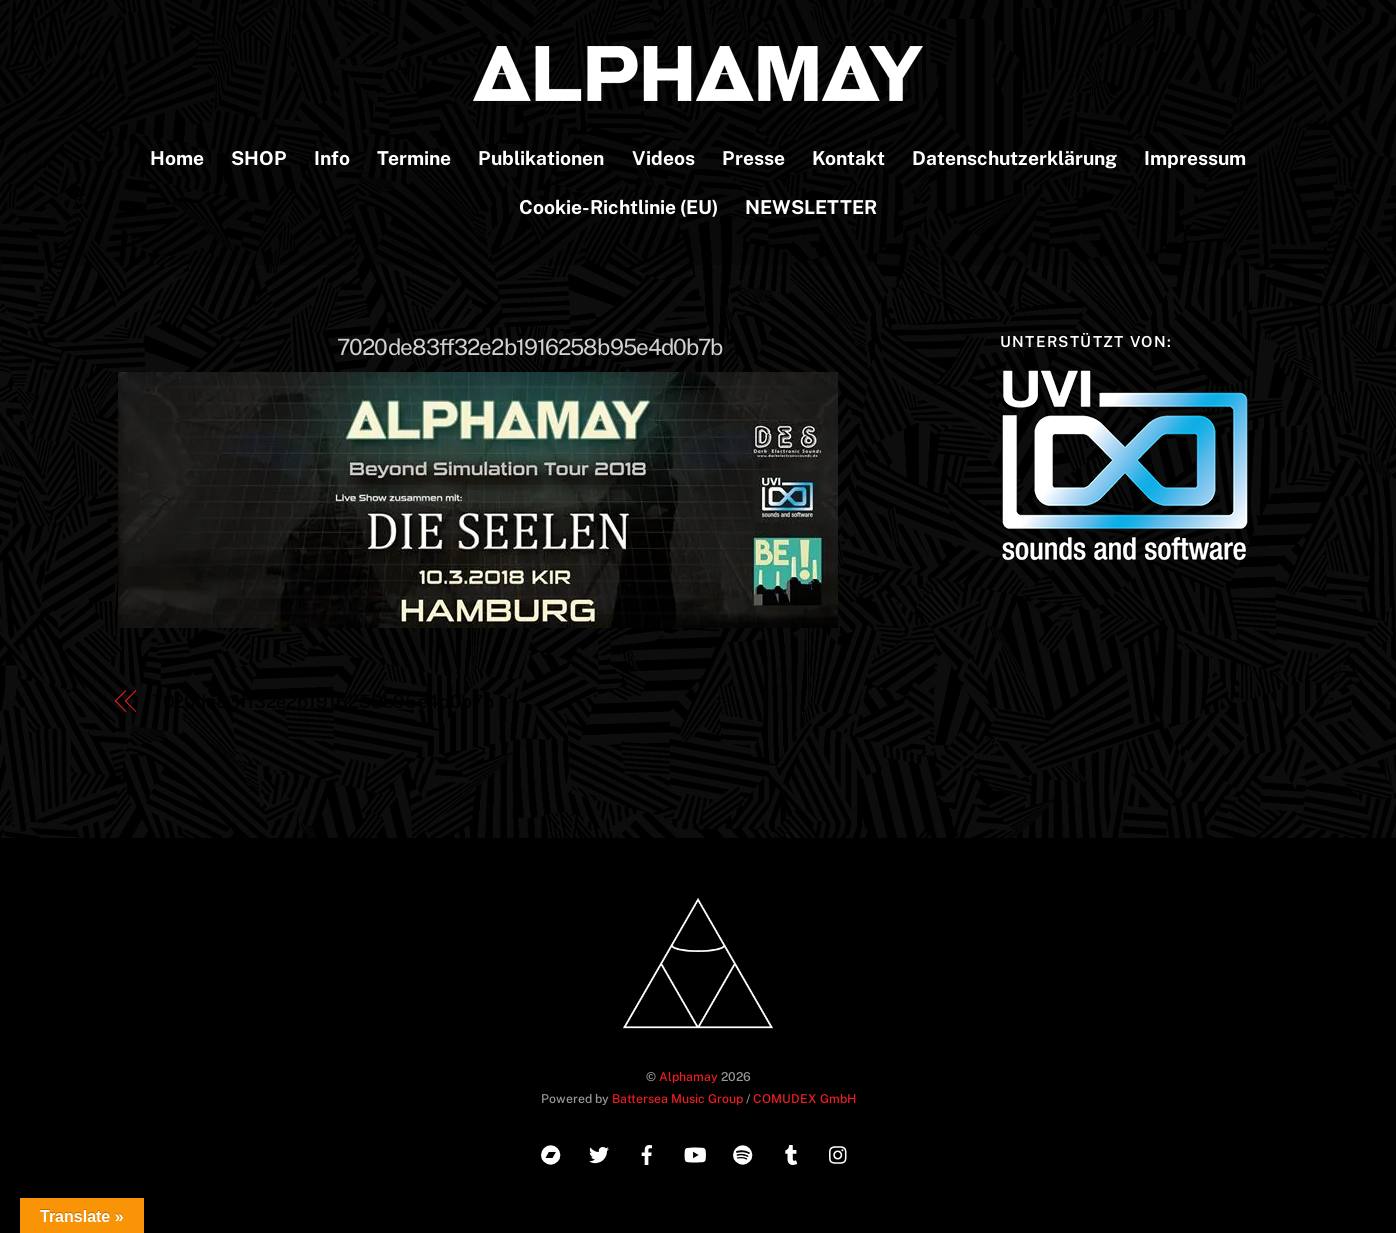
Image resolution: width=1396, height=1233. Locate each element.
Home (177, 158)
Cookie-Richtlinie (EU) (618, 207)
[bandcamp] (551, 1152)
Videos (663, 158)
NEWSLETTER (811, 207)
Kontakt (848, 158)
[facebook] (647, 1152)
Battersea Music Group (677, 1098)
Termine (414, 158)
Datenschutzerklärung (1014, 158)
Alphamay (688, 1076)
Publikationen (541, 158)
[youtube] (695, 1152)
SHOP (259, 158)
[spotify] (743, 1152)
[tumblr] (791, 1152)
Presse (753, 158)
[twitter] (599, 1152)
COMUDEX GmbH (804, 1098)
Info (332, 158)
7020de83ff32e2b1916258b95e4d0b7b (529, 347)
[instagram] (839, 1152)
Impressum (1195, 158)
